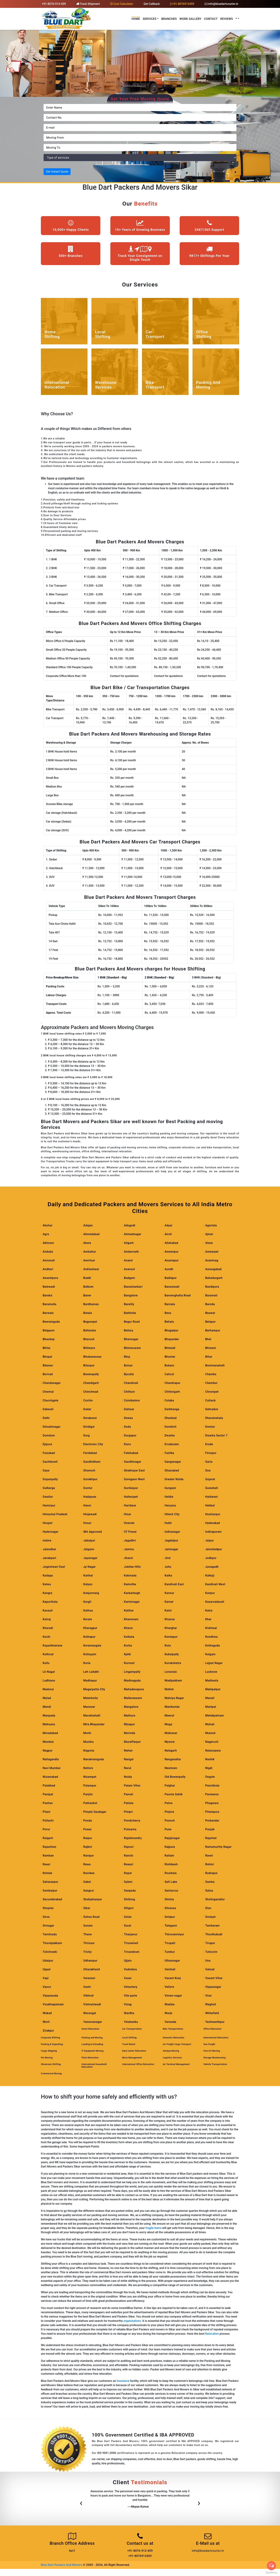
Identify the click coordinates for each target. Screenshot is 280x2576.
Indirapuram (213, 1531)
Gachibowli (50, 1461)
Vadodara (130, 1969)
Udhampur (90, 1960)
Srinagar (48, 1925)
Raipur (87, 1838)
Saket (87, 1882)
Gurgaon (170, 1488)
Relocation (212, 2333)
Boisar (128, 1365)
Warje (168, 2013)
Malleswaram (133, 1698)
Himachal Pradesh (55, 1514)
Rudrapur (211, 1873)
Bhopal (47, 1356)
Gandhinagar (132, 1461)
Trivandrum (131, 1952)
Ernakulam (172, 1444)
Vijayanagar (213, 1987)
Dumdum (49, 1435)
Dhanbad (171, 1418)
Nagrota (88, 1750)
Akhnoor (48, 1243)
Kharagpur (90, 1628)
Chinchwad (90, 1391)
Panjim (88, 1794)
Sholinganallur (215, 1899)
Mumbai (48, 1741)
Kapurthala (50, 1601)
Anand (128, 1260)
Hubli (168, 1523)
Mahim (169, 1689)
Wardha (129, 2013)
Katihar (129, 1610)
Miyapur (129, 1724)
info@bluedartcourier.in (221, 4)
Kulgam (210, 1654)
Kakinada (130, 1575)
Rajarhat (211, 1838)
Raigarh (48, 1838)
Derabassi (90, 1418)
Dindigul (89, 1426)
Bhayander (172, 1339)
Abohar (47, 1225)
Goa (208, 1470)
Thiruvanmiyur (174, 1934)
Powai (87, 1829)
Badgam (129, 1278)
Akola (87, 1243)
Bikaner (48, 1365)
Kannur (169, 1593)
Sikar (86, 1908)
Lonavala (171, 1671)
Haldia (169, 1496)
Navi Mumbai (52, 1768)
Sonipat (210, 1917)
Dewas (128, 1418)
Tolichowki (50, 1952)
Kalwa (47, 1584)
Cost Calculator (121, 4)
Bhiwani (210, 1348)
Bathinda (130, 1313)
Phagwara (212, 1803)
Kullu (46, 1663)
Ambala (48, 1251)
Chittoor (129, 1391)
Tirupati (170, 1943)
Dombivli (171, 1426)
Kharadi (48, 1628)
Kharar (128, 1628)
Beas (168, 1313)
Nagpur (48, 1750)
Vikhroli (88, 1995)
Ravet (209, 1855)
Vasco (47, 1987)
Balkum (88, 1286)
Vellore (169, 1987)
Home (136, 19)
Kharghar (171, 1628)
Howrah (129, 1523)
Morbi (87, 1733)
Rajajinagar (172, 1838)
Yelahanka (131, 2022)
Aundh (169, 1269)
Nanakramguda (93, 1759)
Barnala (170, 1304)
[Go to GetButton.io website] (271, 2572)
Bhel (208, 1339)
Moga (168, 1724)
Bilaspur (89, 1365)
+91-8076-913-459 (54, 4)
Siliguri (129, 1908)
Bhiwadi (170, 1348)
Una (208, 1960)
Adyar (168, 1225)
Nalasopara (213, 1750)
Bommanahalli (215, 1365)
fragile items (154, 2228)
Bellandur (89, 1330)
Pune (168, 1829)
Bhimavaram (132, 1348)
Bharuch (89, 1339)
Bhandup (49, 1339)
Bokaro (169, 1365)
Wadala (170, 2004)
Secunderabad (52, 1899)
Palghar (170, 1785)
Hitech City (172, 1514)
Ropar (128, 1873)
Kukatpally (172, 1654)
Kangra (47, 1593)
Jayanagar (90, 1558)
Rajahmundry (133, 1838)
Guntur (88, 1488)
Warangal (89, 2013)
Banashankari (133, 1286)
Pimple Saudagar (95, 1811)
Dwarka (170, 1435)
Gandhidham (92, 1461)
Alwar (209, 1243)
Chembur (211, 1383)
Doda (127, 1426)
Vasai (127, 1978)
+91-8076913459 (182, 4)
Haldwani (211, 1496)
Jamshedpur (213, 1549)
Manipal (210, 1706)
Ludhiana (49, 1680)
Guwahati (211, 1488)
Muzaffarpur (132, 1741)
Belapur (210, 1321)
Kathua (88, 1610)
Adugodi (129, 1225)
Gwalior (48, 1496)
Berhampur (212, 1330)
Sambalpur (50, 1890)
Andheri (48, 1269)
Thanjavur (131, 1934)
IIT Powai (130, 1531)
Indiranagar (172, 1531)
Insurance (123, 2381)
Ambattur (89, 1251)
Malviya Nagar (174, 1698)
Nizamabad (50, 1776)
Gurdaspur (131, 1488)
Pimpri (128, 1811)
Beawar (210, 1313)
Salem (128, 1882)
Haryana (170, 1505)
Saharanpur (50, 1882)
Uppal (47, 1969)
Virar (208, 1995)
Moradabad (50, 1733)
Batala (87, 1313)
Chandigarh (91, 1383)
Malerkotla (90, 1698)
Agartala (211, 1225)
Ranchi (128, 1855)
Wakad (47, 2013)
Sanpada (130, 1890)
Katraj (47, 1619)
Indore (47, 1540)
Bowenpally (91, 1374)
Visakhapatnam (53, 2004)
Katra (208, 1610)
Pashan (48, 1803)
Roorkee (89, 1873)
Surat (127, 1925)
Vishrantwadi (92, 2004)
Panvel (128, 1794)
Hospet (47, 1523)
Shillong (129, 1899)
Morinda (129, 1733)
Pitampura (212, 1811)
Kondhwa (211, 1636)
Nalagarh (171, 1750)
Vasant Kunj (173, 1978)
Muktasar (171, 1733)
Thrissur (89, 1943)
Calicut (169, 1374)
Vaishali (170, 1969)
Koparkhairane (52, 1645)
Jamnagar (171, 1549)
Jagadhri (130, 1540)
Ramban (48, 1855)
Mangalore (131, 1706)
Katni (168, 1610)
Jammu (129, 1549)
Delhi (46, 1418)
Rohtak (47, 1873)
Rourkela (171, 1873)
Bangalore (131, 1295)
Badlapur (171, 1278)
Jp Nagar (89, 1566)
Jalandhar (49, 1549)
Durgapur (130, 1435)
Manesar (89, 1706)
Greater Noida (174, 1479)
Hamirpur (49, 1505)
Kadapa (48, 1575)
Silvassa (170, 1908)
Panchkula (212, 1785)
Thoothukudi (213, 1934)
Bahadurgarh (213, 1278)
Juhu (168, 1566)
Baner (87, 1295)
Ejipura (47, 1444)
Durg (86, 1435)
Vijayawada (50, 1995)
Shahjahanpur (92, 1899)
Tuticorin (211, 1952)
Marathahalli (91, 1715)
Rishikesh (171, 1864)
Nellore (88, 1768)
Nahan (128, 1750)
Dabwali (48, 1409)
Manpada (49, 1715)
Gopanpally (50, 1479)
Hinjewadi (90, 1514)
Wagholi (210, 2004)
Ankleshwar (91, 1269)
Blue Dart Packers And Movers (61, 2565)
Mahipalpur (213, 1689)
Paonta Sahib (174, 1794)
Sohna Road (91, 1917)
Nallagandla (51, 1759)
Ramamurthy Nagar (218, 1846)
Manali (209, 1698)
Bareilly (129, 1304)
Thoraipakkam (52, 1943)
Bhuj (127, 1356)
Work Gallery (190, 19)
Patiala (128, 1803)
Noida (128, 1776)
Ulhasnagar (172, 1960)
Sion (208, 1908)
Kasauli (48, 1610)
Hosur (87, 1523)
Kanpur (210, 1593)
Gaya (46, 1470)
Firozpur (210, 1453)
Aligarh (129, 1243)
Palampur (89, 1785)
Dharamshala (214, 1418)
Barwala (48, 1313)
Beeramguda (51, 1321)
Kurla (87, 1663)
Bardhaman (91, 1304)
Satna (209, 1890)
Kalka (168, 1575)
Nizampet (89, 1776)
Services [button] (149, 19)
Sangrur (88, 1890)
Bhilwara (89, 1348)
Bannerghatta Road (178, 1295)
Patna (168, 1803)
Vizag (128, 2004)
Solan (128, 1917)
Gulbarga (49, 1488)
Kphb (127, 1654)
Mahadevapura (134, 1689)
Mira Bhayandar (94, 1724)
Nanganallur (173, 1759)
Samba (209, 1882)
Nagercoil (211, 1741)
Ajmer (209, 1234)
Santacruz (171, 1890)
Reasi (46, 1864)
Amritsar (89, 1260)
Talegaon (171, 1925)
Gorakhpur (90, 1479)
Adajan (88, 1225)
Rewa (87, 1864)
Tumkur (170, 1952)
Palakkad (49, 1785)
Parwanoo (212, 1794)
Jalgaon (88, 1549)
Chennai (48, 1391)
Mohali (209, 1724)
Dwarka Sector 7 (216, 1435)
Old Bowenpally (175, 1776)
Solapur (170, 1917)
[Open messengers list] (271, 2565)
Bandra (47, 1295)
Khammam (131, 1619)
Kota (168, 1645)
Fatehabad (131, 1453)
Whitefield (212, 2013)
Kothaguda (212, 1645)
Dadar (87, 1409)
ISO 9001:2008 (106, 2453)
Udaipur (48, 1960)
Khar (208, 1619)
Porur (46, 1829)
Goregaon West (134, 1479)
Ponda (87, 1820)
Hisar (127, 1514)
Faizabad (49, 1453)
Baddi (87, 1278)
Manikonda (172, 1706)
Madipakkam (173, 1680)
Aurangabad (213, 1269)
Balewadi (49, 1286)
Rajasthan (49, 1846)
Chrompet (212, 1391)
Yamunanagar (92, 2022)
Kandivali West (215, 1584)
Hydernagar (50, 1531)
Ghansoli (89, 1470)
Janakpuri (49, 1558)
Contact (211, 19)
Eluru (127, 1444)
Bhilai (46, 1348)
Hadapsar (89, 1496)
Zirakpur (48, 2030)
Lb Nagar (49, 1671)
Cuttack (210, 1400)
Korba (128, 1645)
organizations (132, 2321)
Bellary (128, 1330)
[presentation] (7, 59)
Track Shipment (88, 4)
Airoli (168, 1234)
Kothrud (48, 1654)
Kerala (87, 1619)
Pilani (46, 1811)
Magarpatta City (94, 1689)
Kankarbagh (132, 1593)
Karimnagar (132, 1601)
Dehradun (211, 1409)
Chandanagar (52, 1383)
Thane (87, 1934)
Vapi (46, 1978)
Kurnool (129, 1663)
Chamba (210, 1374)
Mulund (210, 1733)
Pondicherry (132, 1820)
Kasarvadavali (214, 1601)
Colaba (169, 1400)
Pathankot (90, 1803)
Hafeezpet (131, 1496)
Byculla (129, 1374)
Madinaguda (132, 1680)
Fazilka (169, 1453)
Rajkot (87, 1846)
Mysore (170, 1741)
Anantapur (172, 1260)
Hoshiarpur (212, 1514)
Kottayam (89, 1654)
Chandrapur (172, 1383)
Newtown (171, 1768)
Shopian (48, 1908)
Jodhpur (210, 1558)
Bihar (208, 1356)
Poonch (170, 1820)
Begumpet (90, 1321)
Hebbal (210, 1505)
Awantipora (50, 1278)
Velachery (130, 1987)
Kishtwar (211, 1628)
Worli (46, 2022)
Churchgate (50, 1400)
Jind (168, 1558)
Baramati (211, 1295)
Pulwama (130, 1829)
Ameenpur (172, 1251)
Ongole (210, 1776)
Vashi (87, 1987)
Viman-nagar (173, 1995)
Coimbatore (132, 1400)
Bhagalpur (171, 1330)
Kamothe (130, 1584)
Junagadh (212, 1566)
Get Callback (152, 4)
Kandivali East (174, 1584)
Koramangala (92, 1645)
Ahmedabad (91, 1234)
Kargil (87, 1601)
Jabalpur (89, 1540)
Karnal (169, 1601)
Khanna (170, 1619)
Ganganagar (173, 1461)
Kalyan (87, 1584)
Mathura (129, 1715)
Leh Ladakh (91, 1671)
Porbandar (212, 1820)
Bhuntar (170, 1356)
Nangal (129, 1759)
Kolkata (129, 1636)
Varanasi (89, 1978)
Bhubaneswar (92, 1356)
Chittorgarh (172, 1391)
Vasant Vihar (213, 1978)
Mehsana (49, 1724)
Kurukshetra (173, 1663)
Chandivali (131, 1383)
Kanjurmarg (91, 1593)
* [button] (236, 19)
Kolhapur (89, 1636)
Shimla (169, 1899)
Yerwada (170, 2022)
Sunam (88, 1925)
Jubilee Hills (132, 1566)
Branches (169, 19)
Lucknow (211, 1671)
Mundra (88, 1741)
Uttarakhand (91, 1969)
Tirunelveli (131, 1943)
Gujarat (210, 1479)
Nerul (127, 1768)
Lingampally (132, 1671)
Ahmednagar (132, 1234)
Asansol (129, 1269)
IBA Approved (92, 1531)
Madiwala (211, 1680)
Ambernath (131, 1251)
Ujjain (128, 1960)
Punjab (210, 1829)
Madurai (48, 1689)
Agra (46, 1234)
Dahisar (129, 1409)
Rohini (209, 1864)
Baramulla (49, 1304)
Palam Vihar (132, 1785)
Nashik (210, 1759)
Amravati (49, 1260)
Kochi (46, 1636)
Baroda (210, 1304)
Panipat (48, 1794)
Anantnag (211, 1260)
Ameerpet (211, 1251)
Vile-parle (130, 1995)
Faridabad (90, 1453)
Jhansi (128, 1558)
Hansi (87, 1505)
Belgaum (49, 1330)
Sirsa (46, 1917)
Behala (169, 1321)
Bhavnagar (131, 1339)
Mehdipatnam (214, 1715)
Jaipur (209, 1540)
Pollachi (48, 1820)
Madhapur (90, 1680)
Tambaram (212, 1925)
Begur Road (132, 1321)
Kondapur (171, 1636)
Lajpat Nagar (214, 1663)
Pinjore (169, 1811)
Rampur (88, 1855)
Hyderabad (212, 1523)
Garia (208, 1461)
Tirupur (210, 1943)
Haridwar (130, 1505)
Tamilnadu (50, 1934)
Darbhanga (172, 1409)
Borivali (48, 1374)
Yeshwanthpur (214, 2022)
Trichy (87, 1952)
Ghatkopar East (134, 1470)
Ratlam (169, 1855)
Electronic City (93, 1444)
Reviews (226, 19)
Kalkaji (209, 1575)
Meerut (169, 1715)
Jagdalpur (171, 1540)
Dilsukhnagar (52, 1426)
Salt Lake (171, 1882)
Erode (209, 1444)
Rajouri (129, 1846)
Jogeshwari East (54, 1566)
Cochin (88, 1400)
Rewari (128, 1864)
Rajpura (170, 1846)
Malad (47, 1698)
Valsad (209, 1969)
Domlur (210, 1426)
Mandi (47, 1706)
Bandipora (212, 1286)
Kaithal (88, 1575)
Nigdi (208, 1768)
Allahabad (171, 1243)
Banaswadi (172, 1286)
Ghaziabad (172, 1470)
